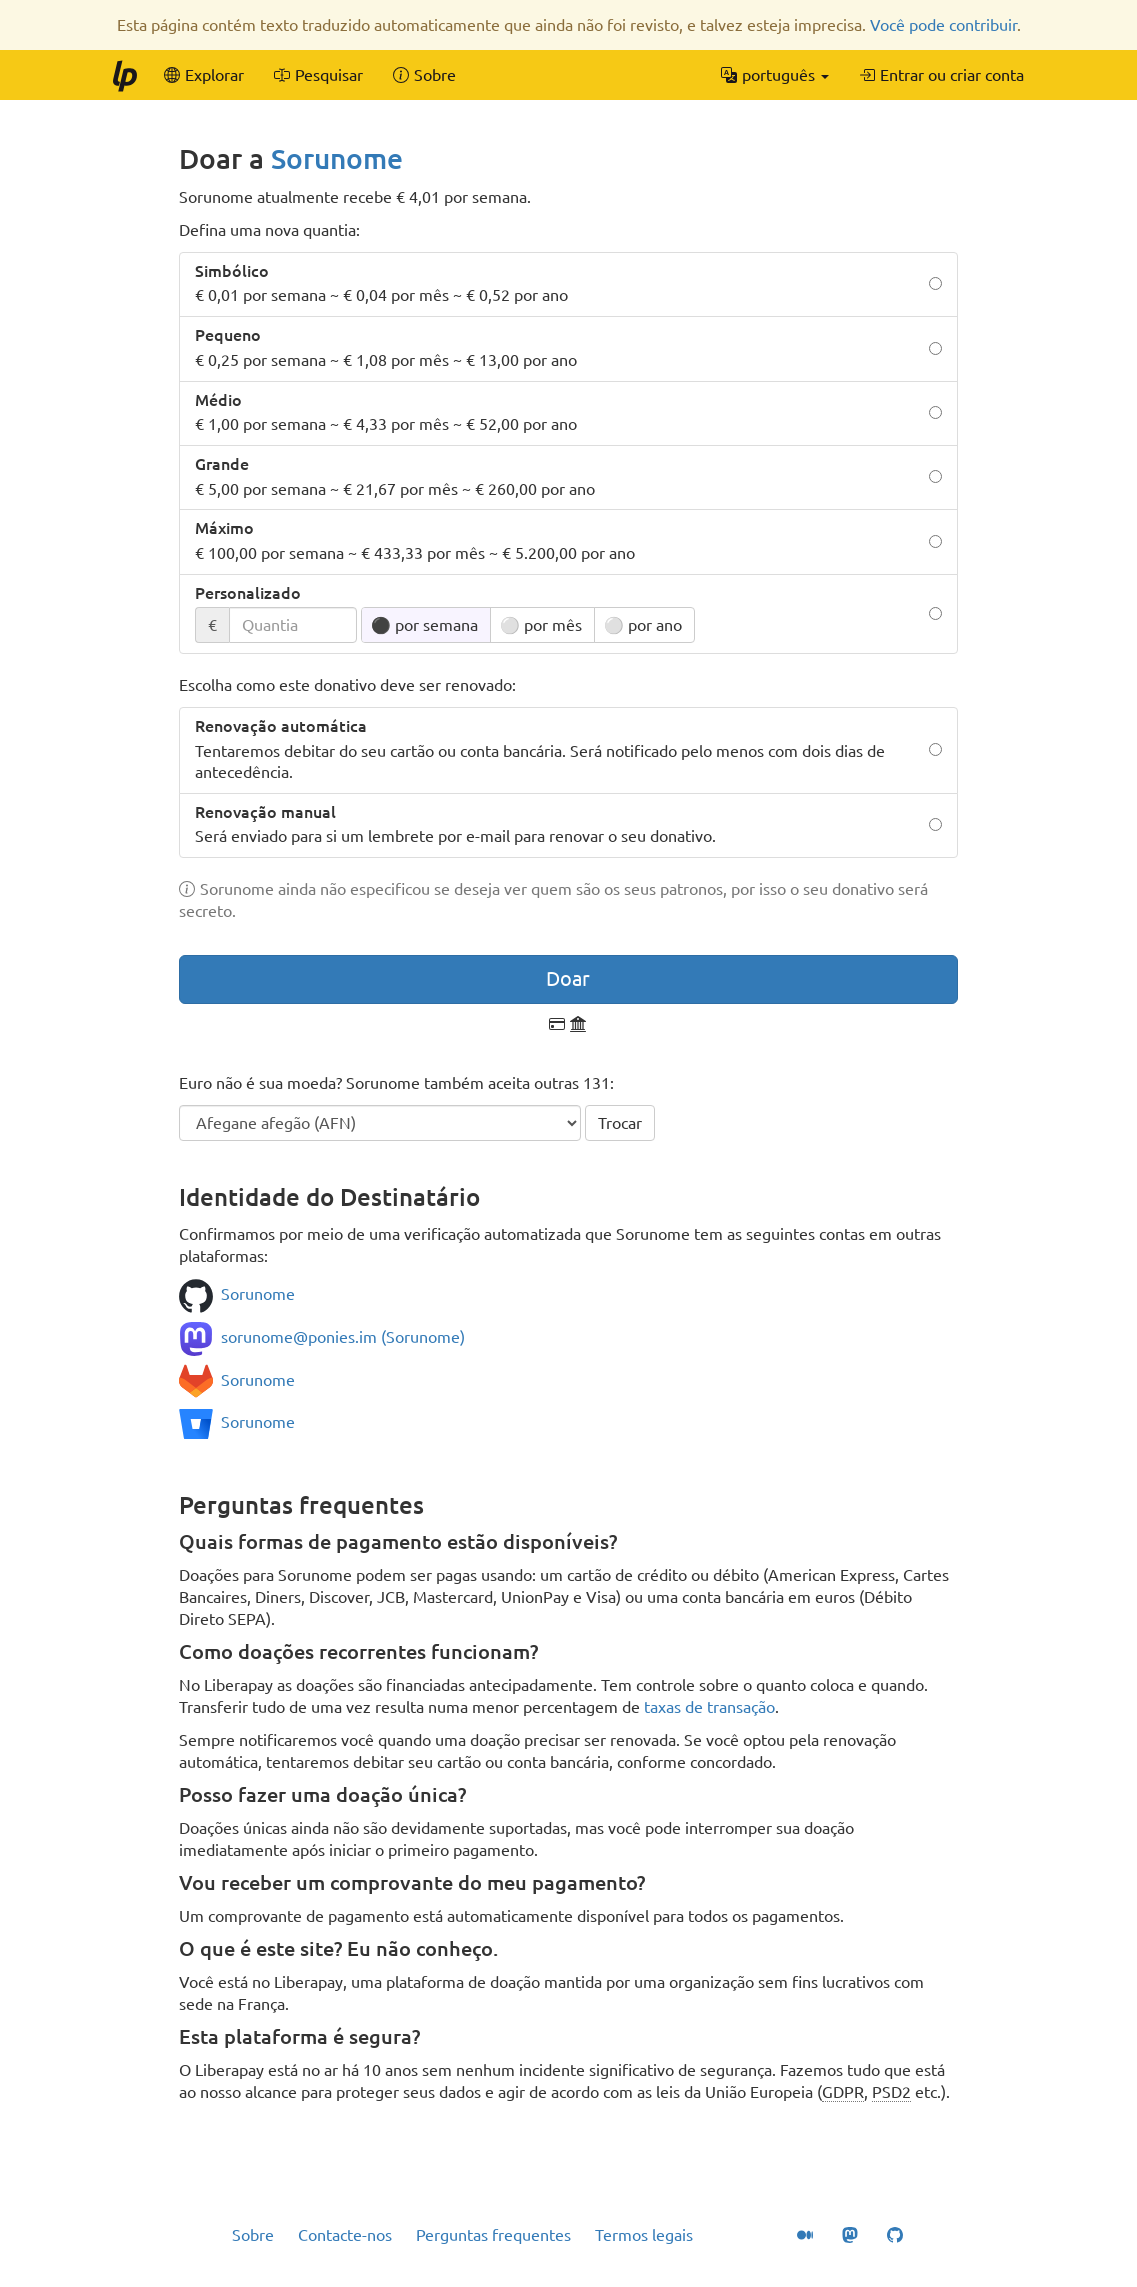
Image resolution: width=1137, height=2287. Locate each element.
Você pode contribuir (943, 25)
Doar (568, 978)
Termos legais (644, 2235)
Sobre (253, 2235)
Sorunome (337, 158)
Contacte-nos (345, 2235)
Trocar (620, 1123)
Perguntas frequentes (493, 2235)
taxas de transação (709, 1707)
